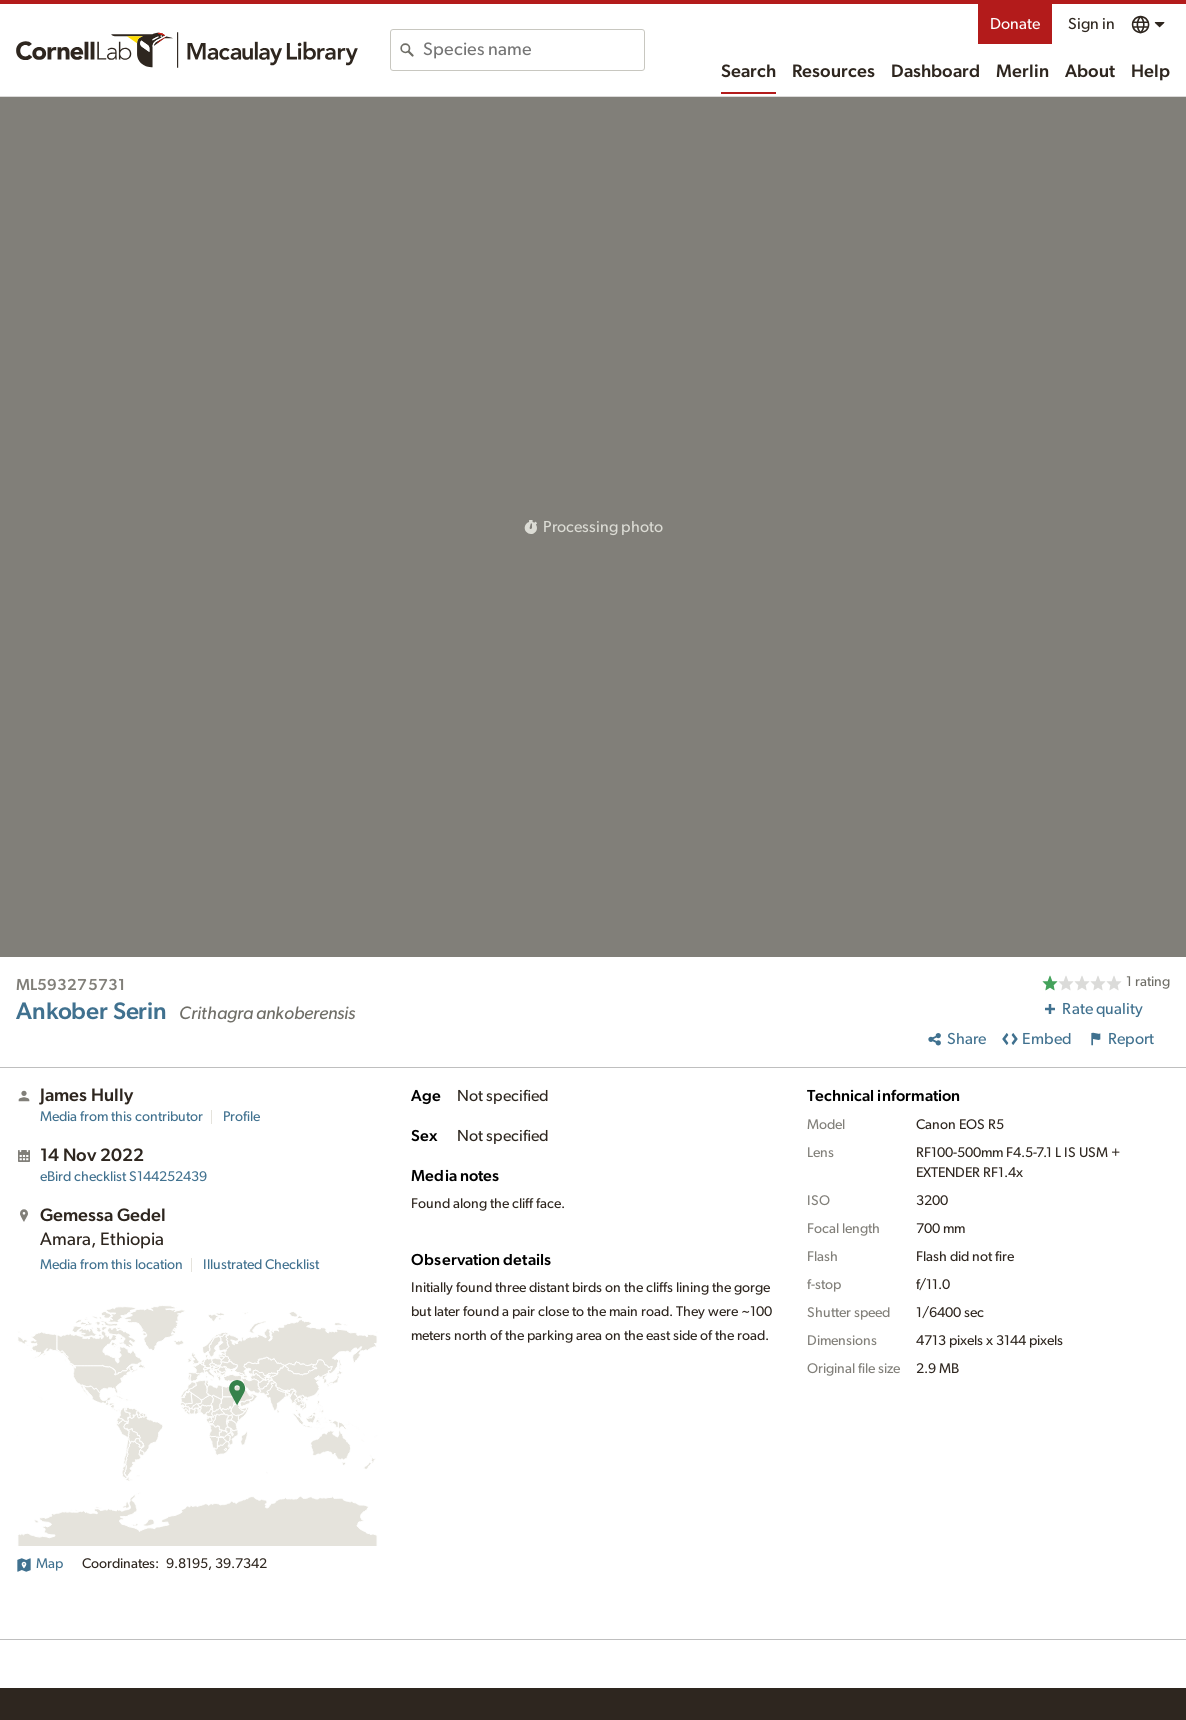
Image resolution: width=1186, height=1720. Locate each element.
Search (748, 72)
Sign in (1091, 24)
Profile (241, 1117)
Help (1150, 72)
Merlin (1022, 72)
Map (39, 1564)
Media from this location (111, 1265)
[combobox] (533, 50)
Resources (833, 72)
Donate (1015, 24)
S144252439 (123, 1177)
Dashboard (935, 72)
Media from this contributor (121, 1117)
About (1090, 72)
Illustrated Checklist (261, 1265)
